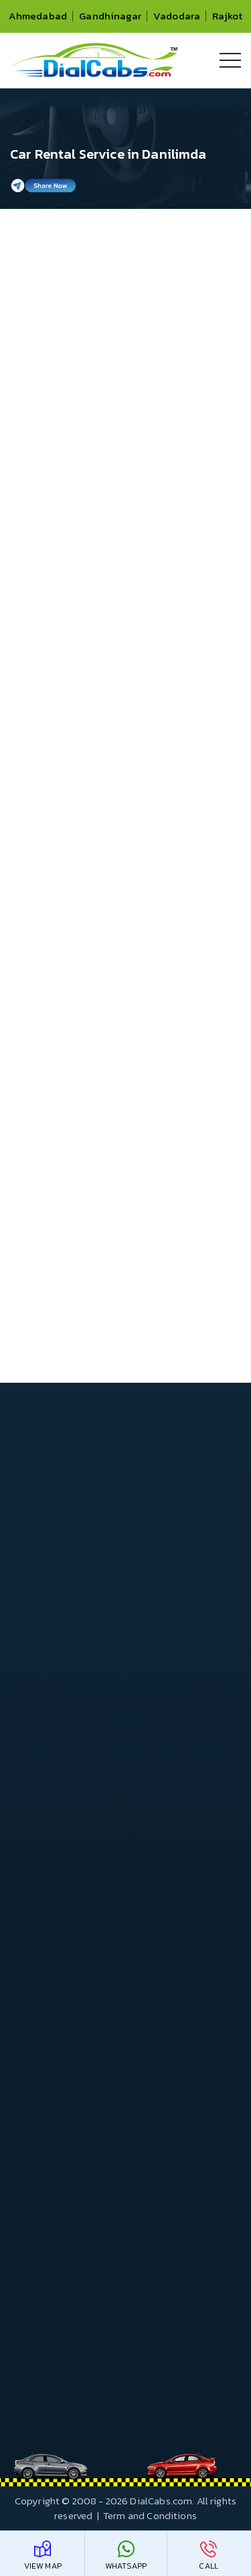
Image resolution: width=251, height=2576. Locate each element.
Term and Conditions (150, 2515)
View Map (42, 2556)
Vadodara (176, 15)
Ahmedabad (38, 15)
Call (208, 2556)
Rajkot (227, 15)
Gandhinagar (110, 15)
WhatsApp (126, 2556)
